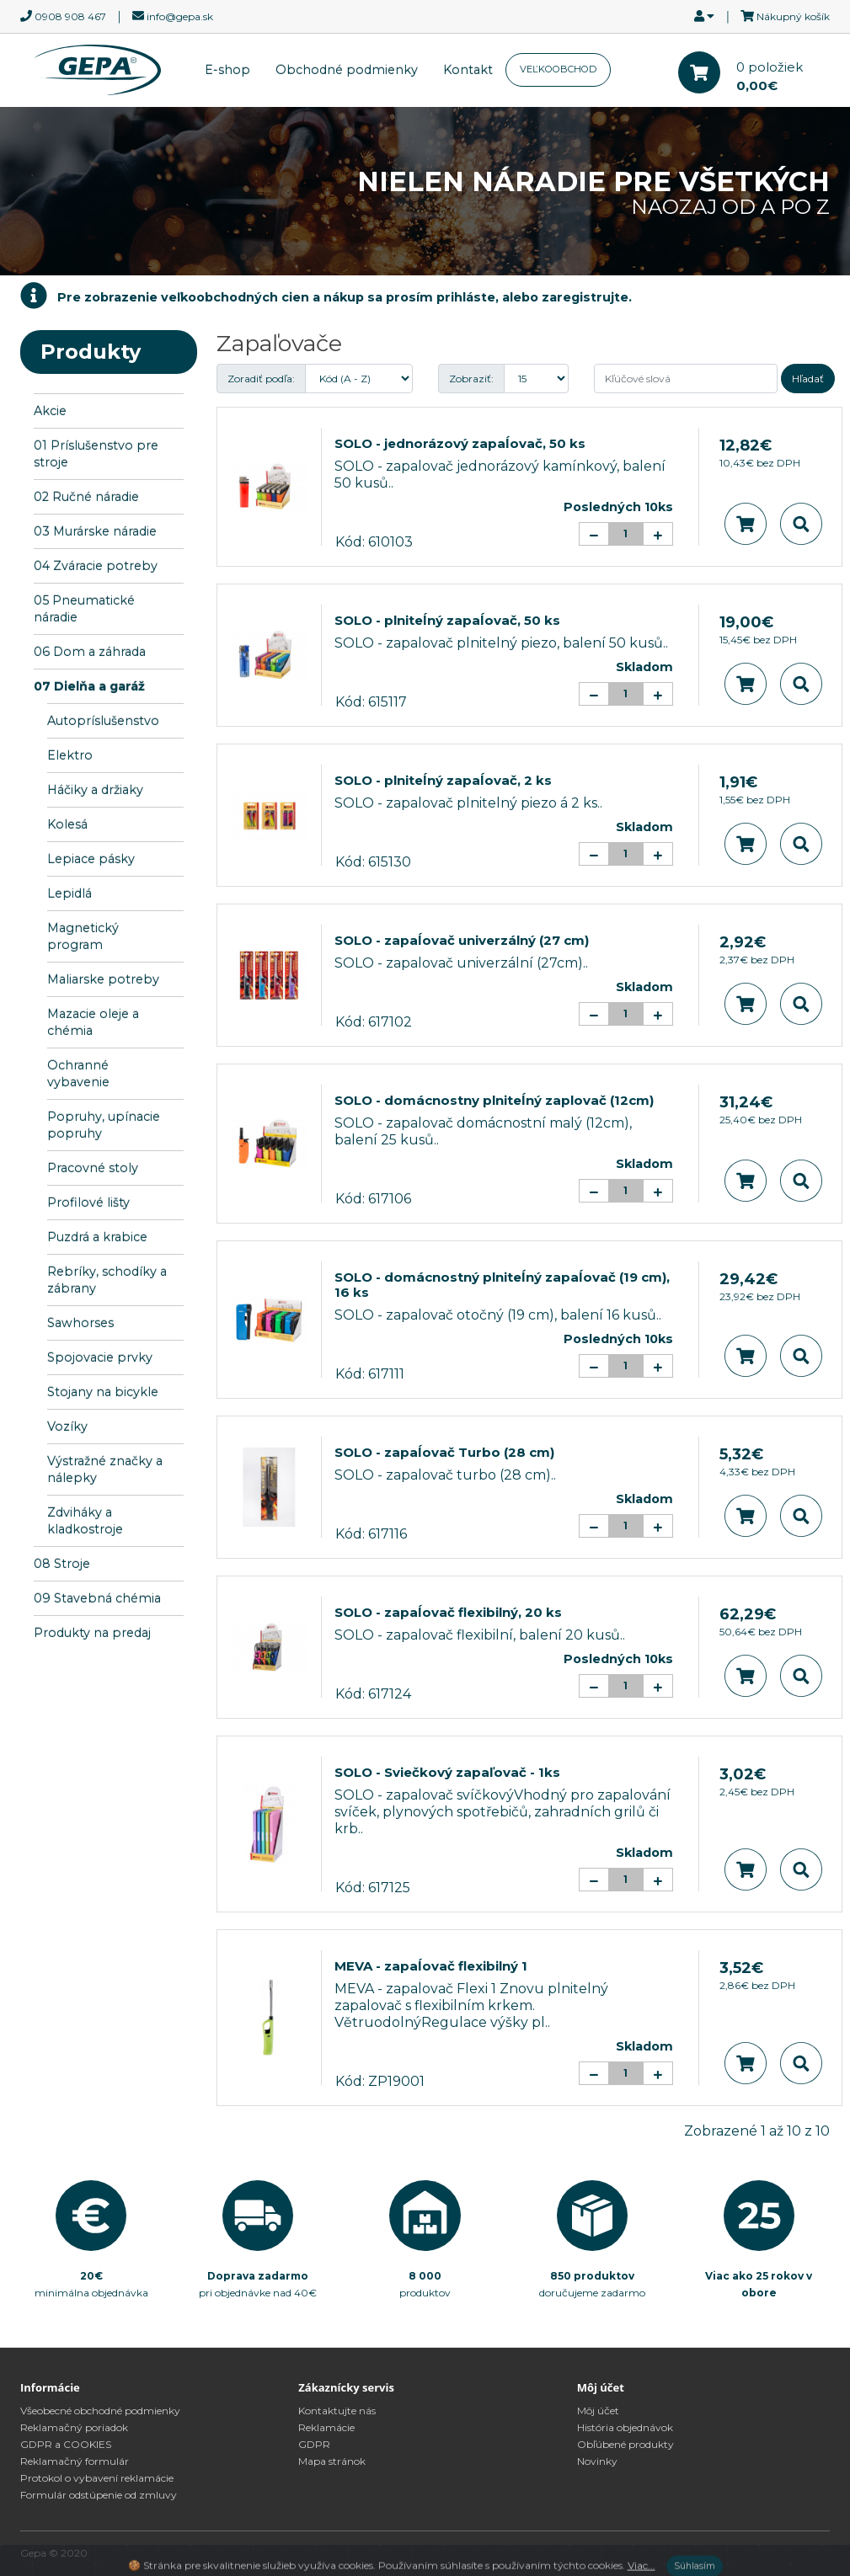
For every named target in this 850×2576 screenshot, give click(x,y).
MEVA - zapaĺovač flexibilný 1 (430, 1966)
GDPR (314, 2444)
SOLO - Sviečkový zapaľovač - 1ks (447, 1772)
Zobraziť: (471, 378)
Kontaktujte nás (337, 2410)
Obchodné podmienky (346, 69)
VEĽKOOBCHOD (558, 69)
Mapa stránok (332, 2461)
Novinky (597, 2461)
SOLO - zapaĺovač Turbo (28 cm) (444, 1452)
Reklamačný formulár (74, 2461)
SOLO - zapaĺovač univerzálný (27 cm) (461, 940)
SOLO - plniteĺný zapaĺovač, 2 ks (443, 780)
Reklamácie (326, 2427)
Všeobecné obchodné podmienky (100, 2410)
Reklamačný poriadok (74, 2427)
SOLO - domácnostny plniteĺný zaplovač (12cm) (494, 1100)
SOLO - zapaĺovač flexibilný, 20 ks (448, 1612)
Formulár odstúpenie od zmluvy (98, 2494)
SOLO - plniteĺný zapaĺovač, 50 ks (447, 620)
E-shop (227, 69)
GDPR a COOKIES (65, 2444)
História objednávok (625, 2427)
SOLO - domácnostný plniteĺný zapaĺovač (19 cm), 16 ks (502, 1284)
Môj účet (598, 2410)
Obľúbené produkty (625, 2444)
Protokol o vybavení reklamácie (97, 2478)
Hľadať (808, 378)
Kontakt (468, 69)
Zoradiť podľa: (261, 378)
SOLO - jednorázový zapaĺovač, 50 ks (459, 443)
